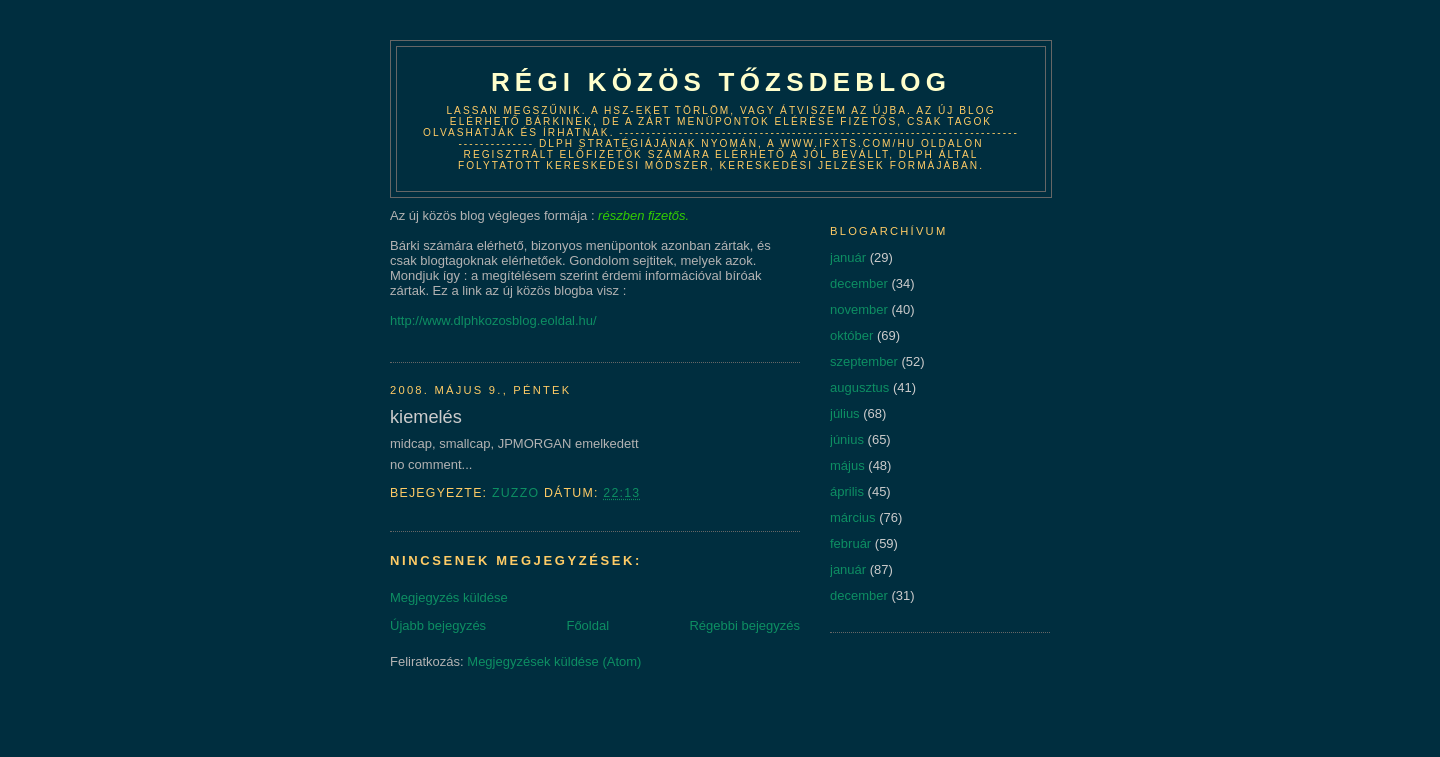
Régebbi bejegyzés (744, 625)
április (847, 491)
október (851, 335)
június (847, 439)
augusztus (859, 387)
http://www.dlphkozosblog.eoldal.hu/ (493, 320)
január (848, 257)
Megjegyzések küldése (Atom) (554, 661)
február (850, 543)
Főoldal (587, 625)
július (845, 413)
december (859, 283)
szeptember (864, 361)
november (859, 309)
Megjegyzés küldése (449, 597)
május (847, 465)
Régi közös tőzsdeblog (721, 82)
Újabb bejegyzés (438, 625)
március (853, 517)
